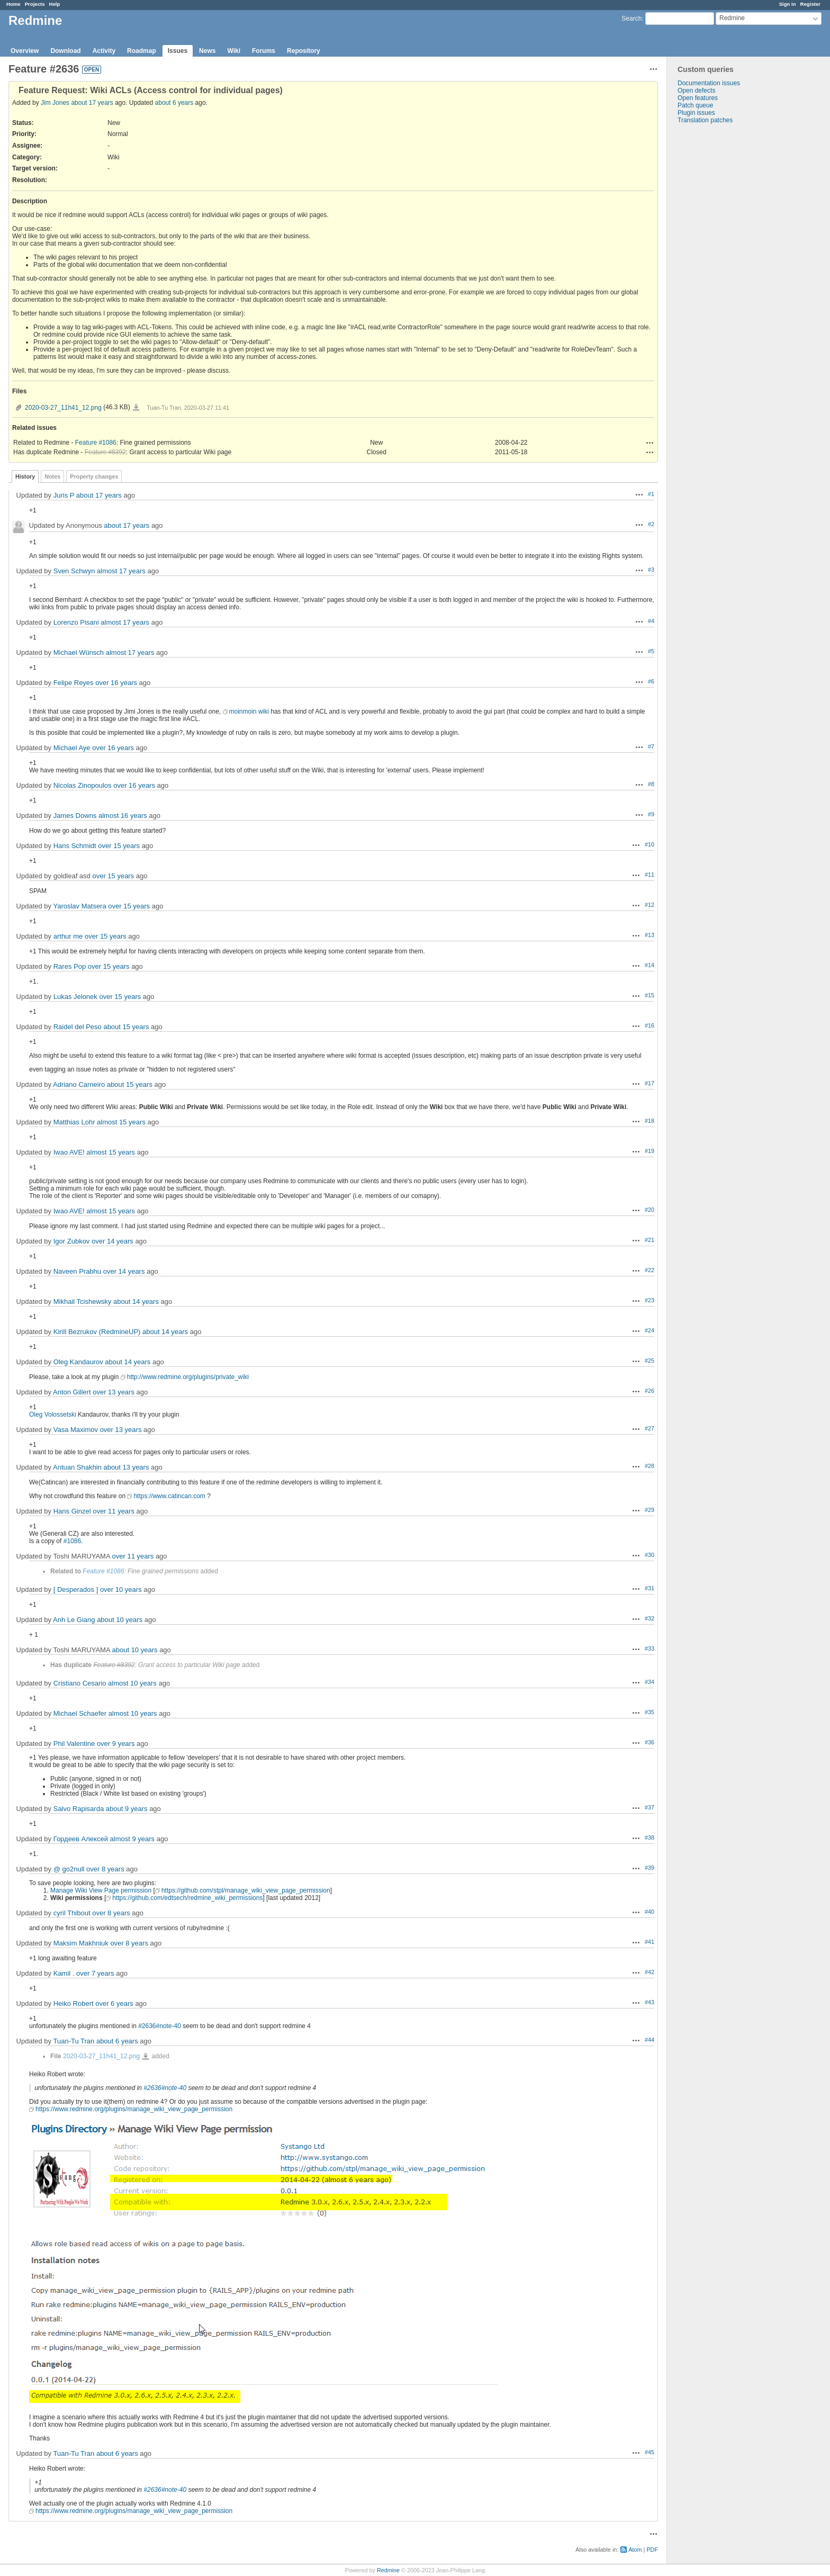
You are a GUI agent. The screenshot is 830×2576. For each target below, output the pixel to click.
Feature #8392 (105, 452)
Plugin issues (696, 112)
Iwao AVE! (69, 1152)
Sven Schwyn (74, 571)
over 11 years (113, 1511)
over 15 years (119, 846)
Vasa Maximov (75, 1430)
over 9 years (116, 1744)
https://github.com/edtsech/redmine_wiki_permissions (187, 1898)
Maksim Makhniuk (81, 1943)
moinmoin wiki (249, 711)
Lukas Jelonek (75, 997)
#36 (649, 1742)
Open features (698, 98)
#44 (649, 2040)
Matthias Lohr (74, 1122)
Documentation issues (709, 83)
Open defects (696, 90)
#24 (649, 1330)
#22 (649, 1270)
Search (631, 18)
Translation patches (705, 120)
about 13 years (126, 1467)
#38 (649, 1837)
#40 (649, 1911)
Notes (52, 476)
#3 (651, 569)
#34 (649, 1682)
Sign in (787, 4)
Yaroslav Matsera (79, 906)
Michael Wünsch (78, 652)
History (25, 476)
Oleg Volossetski (52, 1414)
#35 (649, 1712)
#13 (649, 935)
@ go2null (69, 1869)
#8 (651, 784)
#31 (649, 1588)
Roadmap (141, 51)
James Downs (75, 815)
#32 (649, 1618)
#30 (649, 1555)
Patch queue (695, 105)
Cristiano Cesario (79, 1683)
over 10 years (121, 1589)
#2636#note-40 (159, 2026)
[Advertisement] (720, 290)
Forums (263, 51)
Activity (104, 51)
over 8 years (105, 1869)
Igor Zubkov (71, 1241)
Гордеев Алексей (80, 1839)
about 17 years (92, 102)
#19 (649, 1151)
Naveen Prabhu (77, 1271)
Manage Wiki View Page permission (100, 1890)
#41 (649, 1942)
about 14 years (136, 1301)
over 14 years (112, 1241)
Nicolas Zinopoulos (82, 785)
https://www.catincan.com (169, 1496)
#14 (649, 965)
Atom (635, 2549)
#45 (649, 2452)
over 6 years (114, 2003)
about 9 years (127, 1809)
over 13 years (113, 1392)
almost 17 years (121, 571)
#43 (649, 2002)
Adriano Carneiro (79, 1084)
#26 (649, 1391)
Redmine (388, 2570)
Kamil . (64, 1973)
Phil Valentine (74, 1744)
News (207, 51)
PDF (652, 2549)
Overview (25, 51)
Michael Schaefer (79, 1713)
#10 (649, 844)
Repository (303, 51)
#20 (649, 1209)
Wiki (233, 51)
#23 (649, 1300)
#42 (649, 1972)
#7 (651, 746)
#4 (651, 621)
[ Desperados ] (75, 1589)
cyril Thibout (72, 1913)
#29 (649, 1510)
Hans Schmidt (74, 846)
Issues (177, 51)
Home (13, 4)
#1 (651, 494)
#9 (651, 814)
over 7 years (95, 1973)
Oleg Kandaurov (78, 1362)
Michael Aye (72, 748)
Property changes (94, 476)
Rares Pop (69, 966)
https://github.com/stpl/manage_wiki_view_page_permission (245, 1890)
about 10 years (119, 1620)
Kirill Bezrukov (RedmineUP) (97, 1332)
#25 (649, 1360)
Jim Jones (55, 102)
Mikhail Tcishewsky (82, 1301)
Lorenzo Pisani (76, 622)
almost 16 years (122, 815)
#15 (649, 995)
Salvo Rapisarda (78, 1809)
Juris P (64, 495)
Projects (35, 4)
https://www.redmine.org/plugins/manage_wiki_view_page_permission (133, 2109)
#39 (649, 1868)
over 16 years (116, 683)
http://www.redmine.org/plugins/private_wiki (188, 1377)
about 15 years (126, 1027)
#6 (651, 681)
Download (65, 51)
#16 (649, 1025)
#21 (649, 1240)
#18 (649, 1121)
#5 (651, 651)
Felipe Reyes (73, 683)
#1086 (72, 1541)
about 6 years (174, 102)
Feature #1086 (95, 442)
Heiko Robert (73, 2003)
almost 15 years (121, 1122)
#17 (649, 1083)
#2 (651, 524)
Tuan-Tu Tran (73, 2041)
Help (54, 4)
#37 (649, 1807)
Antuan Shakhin (77, 1467)
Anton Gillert (72, 1392)
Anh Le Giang (74, 1620)
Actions (650, 442)
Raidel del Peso (77, 1027)
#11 (649, 874)
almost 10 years (132, 1683)
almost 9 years (132, 1839)
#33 (649, 1648)
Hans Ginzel (72, 1511)
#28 (649, 1466)
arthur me (68, 936)
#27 (649, 1428)
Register (810, 4)
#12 (649, 905)
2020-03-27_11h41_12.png (63, 407)
